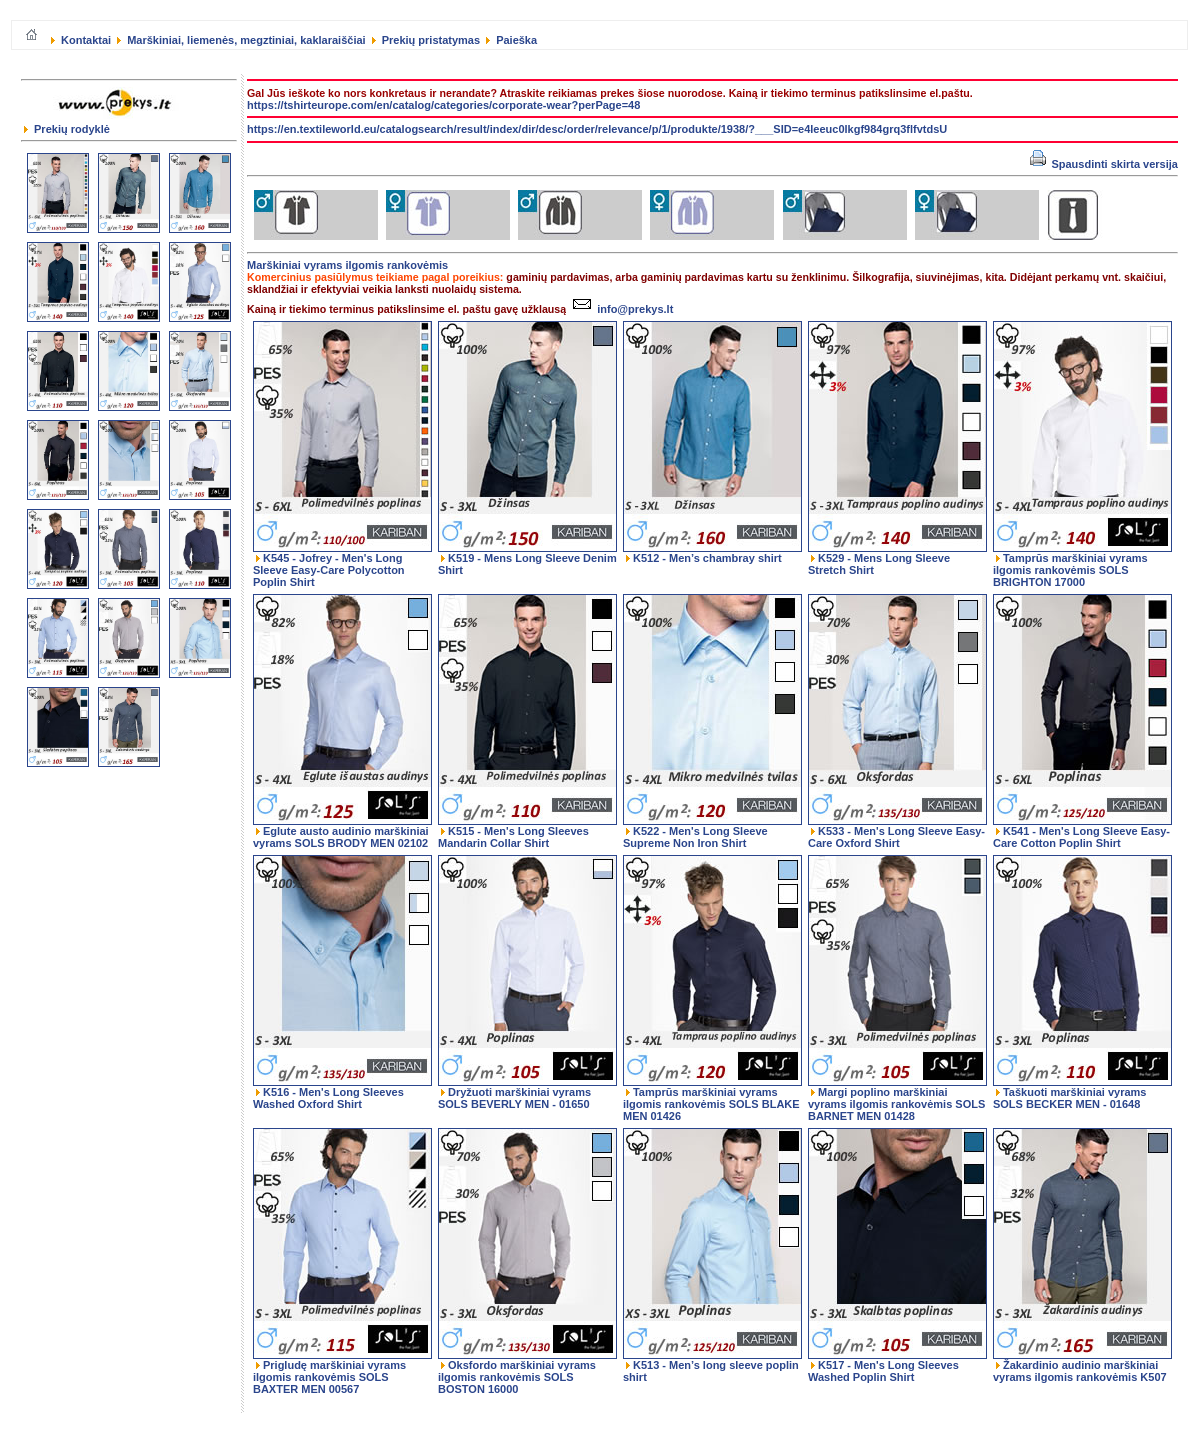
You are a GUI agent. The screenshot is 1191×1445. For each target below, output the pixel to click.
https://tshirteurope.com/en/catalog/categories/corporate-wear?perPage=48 (443, 105)
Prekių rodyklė (67, 129)
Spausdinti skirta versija (1104, 164)
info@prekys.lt (620, 309)
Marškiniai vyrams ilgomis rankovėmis (347, 265)
